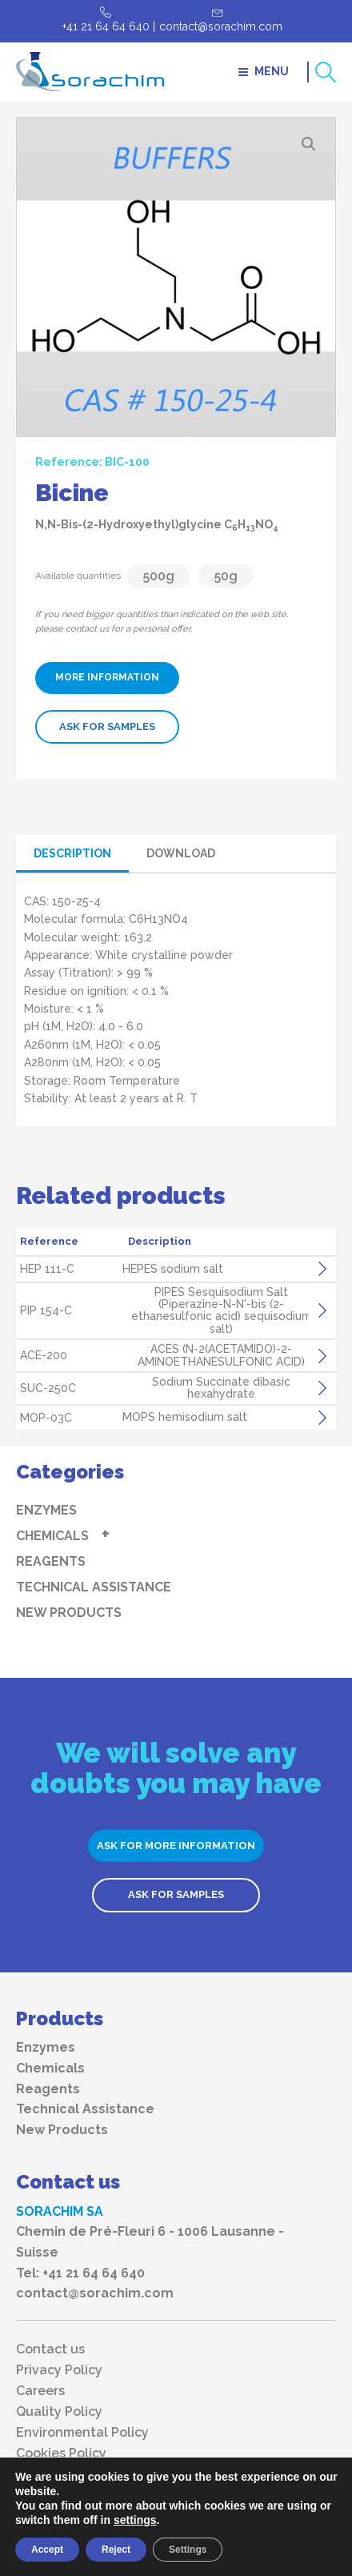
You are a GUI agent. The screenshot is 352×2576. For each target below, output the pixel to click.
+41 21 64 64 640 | (108, 26)
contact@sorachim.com (220, 26)
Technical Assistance (93, 1587)
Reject (116, 2549)
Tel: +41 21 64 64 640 (80, 2273)
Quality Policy (59, 2411)
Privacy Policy (59, 2370)
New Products (69, 1612)
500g (158, 576)
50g (226, 576)
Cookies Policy (61, 2453)
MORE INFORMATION (107, 677)
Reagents (51, 1561)
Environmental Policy (82, 2432)
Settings (187, 2549)
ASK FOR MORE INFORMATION (176, 1846)
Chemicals (52, 1535)
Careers (40, 2391)
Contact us (50, 2349)
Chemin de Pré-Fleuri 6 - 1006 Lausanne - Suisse (150, 2242)
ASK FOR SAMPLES (107, 726)
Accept (47, 2549)
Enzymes (46, 1510)
